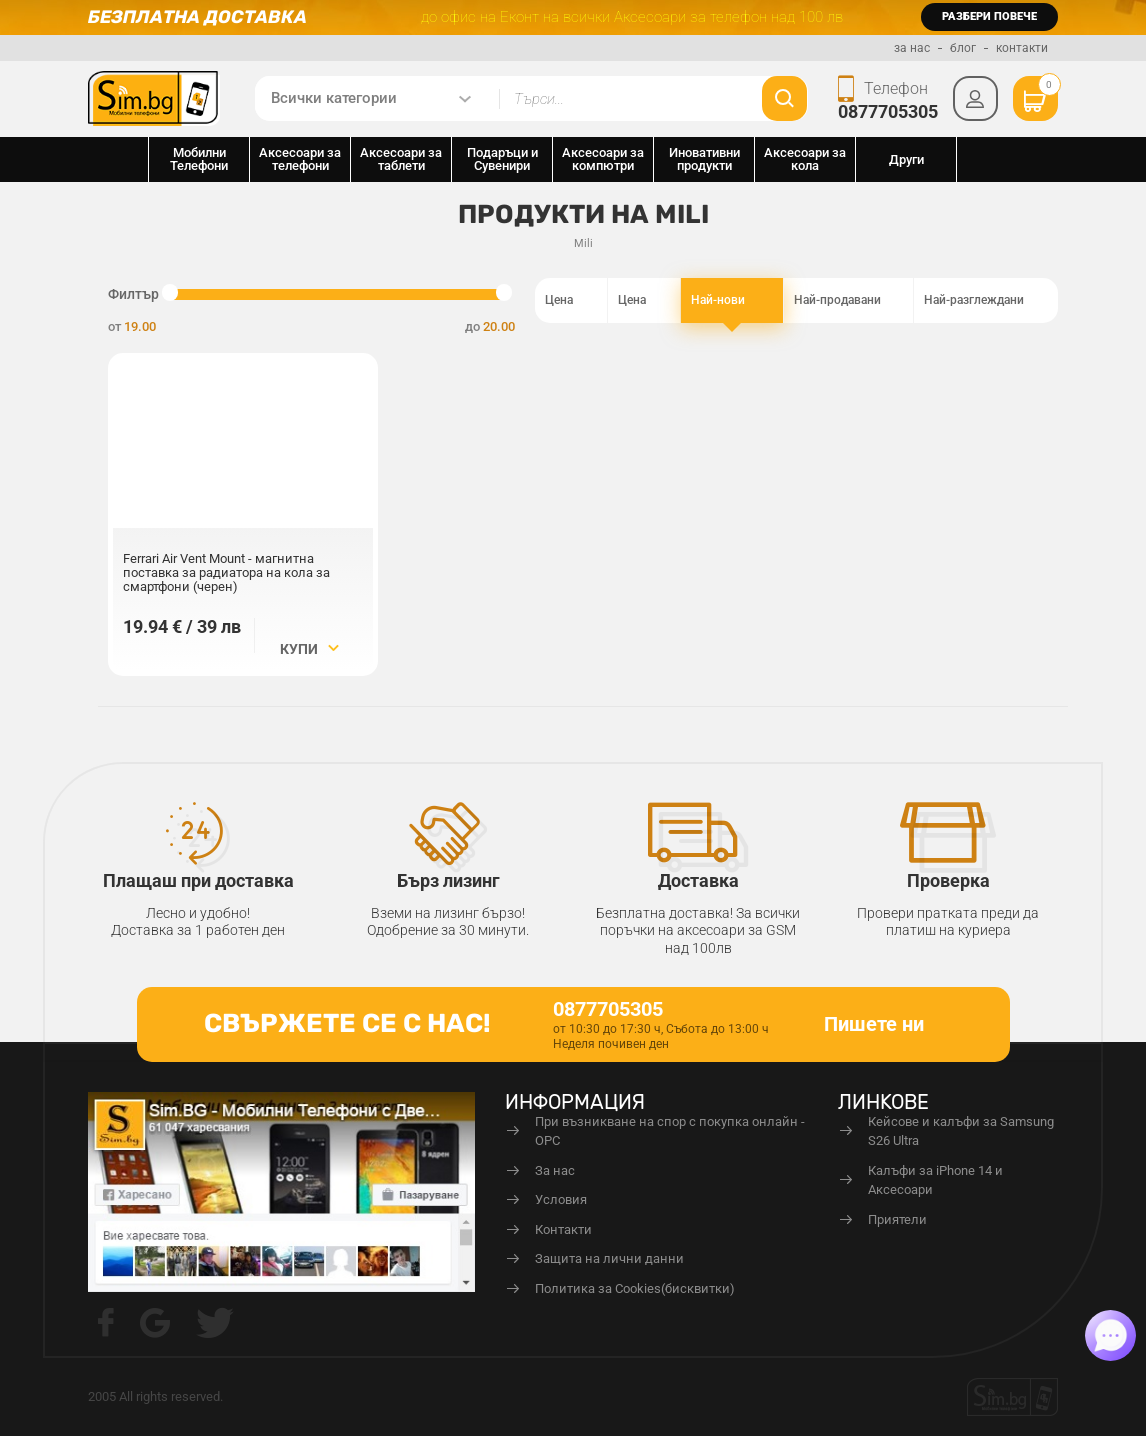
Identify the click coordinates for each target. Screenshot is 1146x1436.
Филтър (133, 294)
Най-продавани (848, 300)
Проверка (948, 880)
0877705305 (888, 111)
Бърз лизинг (448, 880)
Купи (309, 649)
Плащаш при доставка (198, 880)
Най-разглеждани (986, 301)
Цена (571, 301)
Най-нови (732, 301)
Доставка (698, 880)
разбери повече (989, 16)
